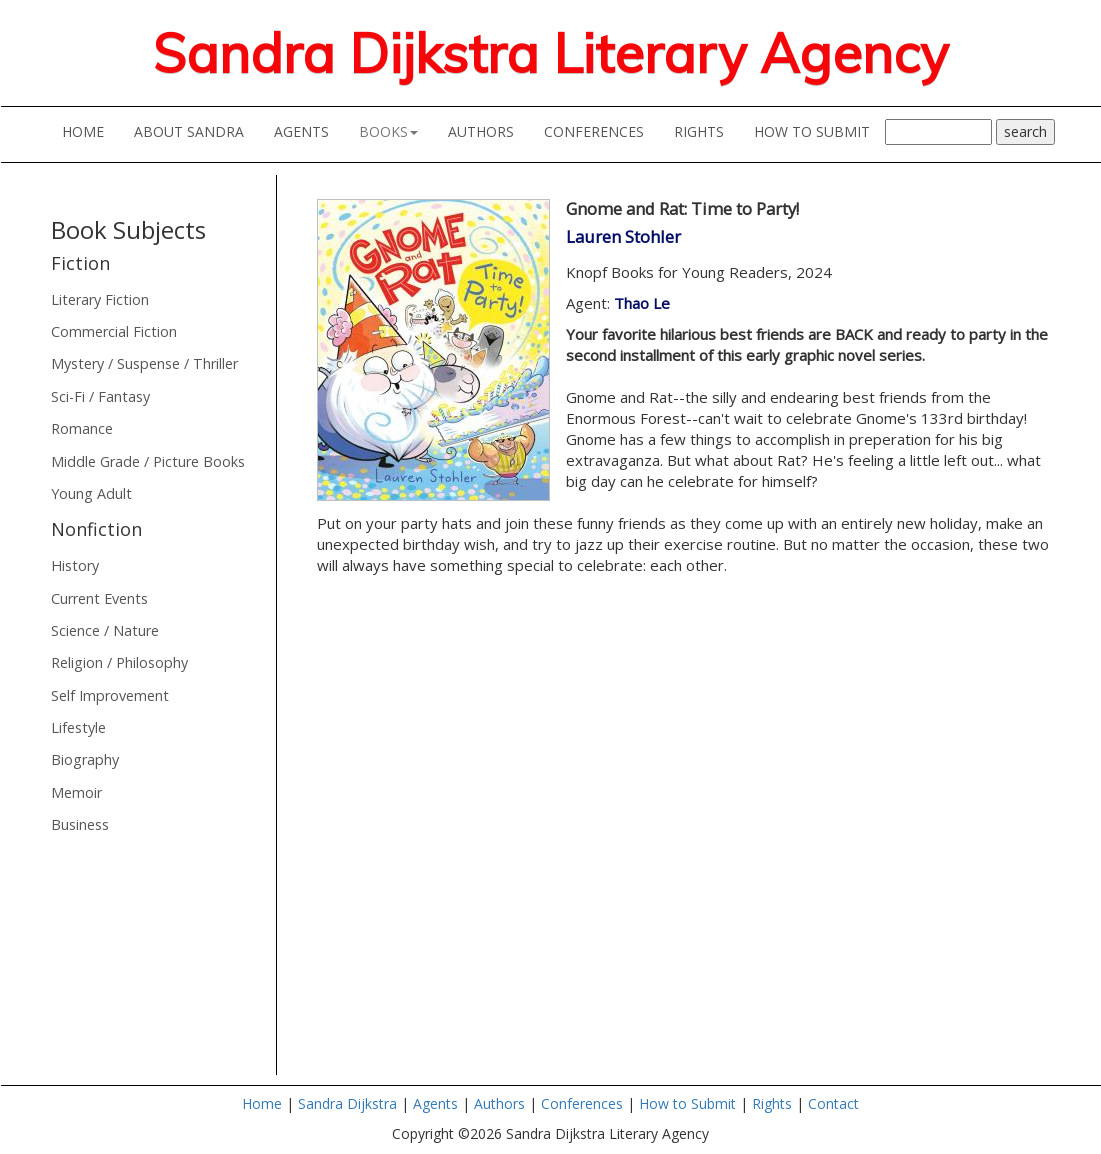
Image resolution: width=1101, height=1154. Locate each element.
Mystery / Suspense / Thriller (144, 363)
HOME (90, 131)
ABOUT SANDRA (196, 131)
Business (80, 824)
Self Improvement (110, 695)
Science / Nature (105, 630)
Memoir (76, 792)
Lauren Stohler (623, 236)
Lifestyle (78, 727)
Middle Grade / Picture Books (148, 461)
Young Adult (91, 493)
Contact (833, 1103)
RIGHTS (699, 131)
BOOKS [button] (388, 131)
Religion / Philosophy (119, 662)
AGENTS (309, 131)
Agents (435, 1103)
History (75, 565)
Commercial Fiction (114, 331)
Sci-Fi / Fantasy (100, 396)
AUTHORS (488, 131)
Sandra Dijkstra (349, 1103)
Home (262, 1103)
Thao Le (642, 303)
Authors (499, 1103)
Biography (85, 759)
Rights (772, 1103)
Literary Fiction (100, 299)
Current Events (99, 598)
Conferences (582, 1103)
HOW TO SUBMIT (819, 131)
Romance (82, 428)
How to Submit (687, 1103)
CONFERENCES (601, 131)
